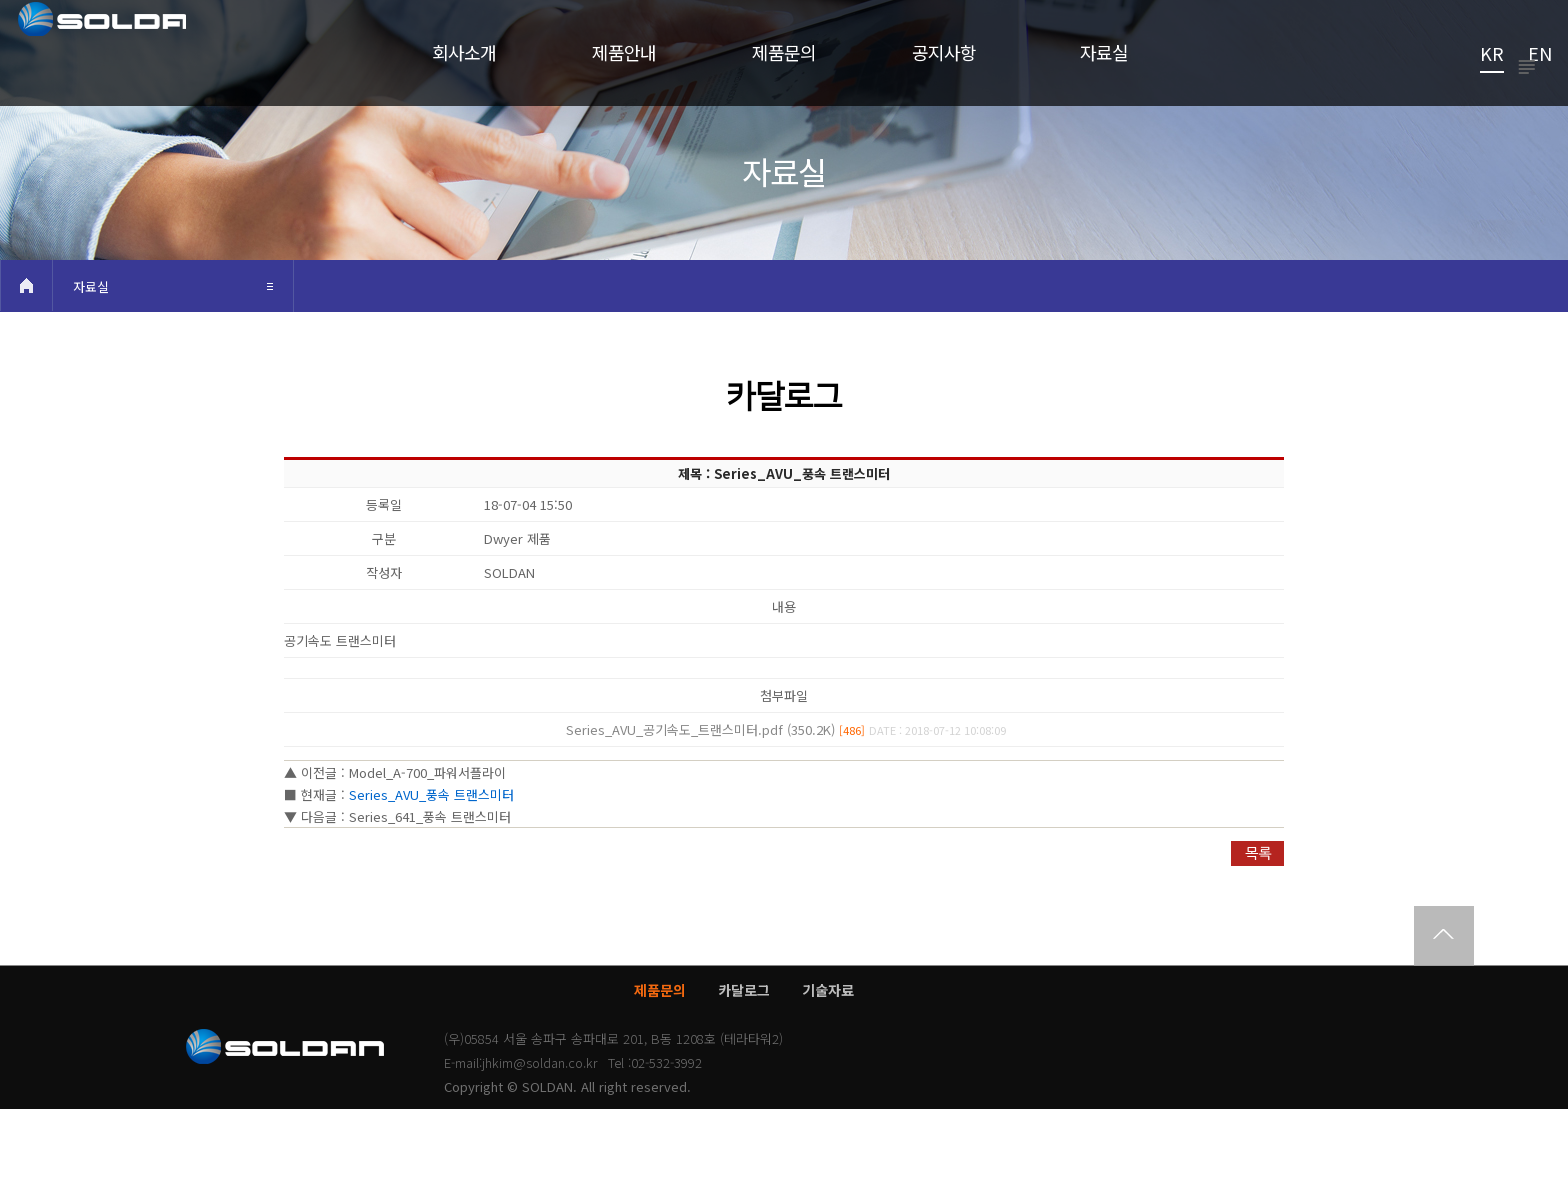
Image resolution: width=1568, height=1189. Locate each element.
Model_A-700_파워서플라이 (427, 852)
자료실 (91, 366)
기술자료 (828, 1070)
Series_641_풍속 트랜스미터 (430, 896)
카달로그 (744, 1070)
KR (1492, 55)
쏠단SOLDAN (144, 66)
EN (1540, 55)
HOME (26, 365)
